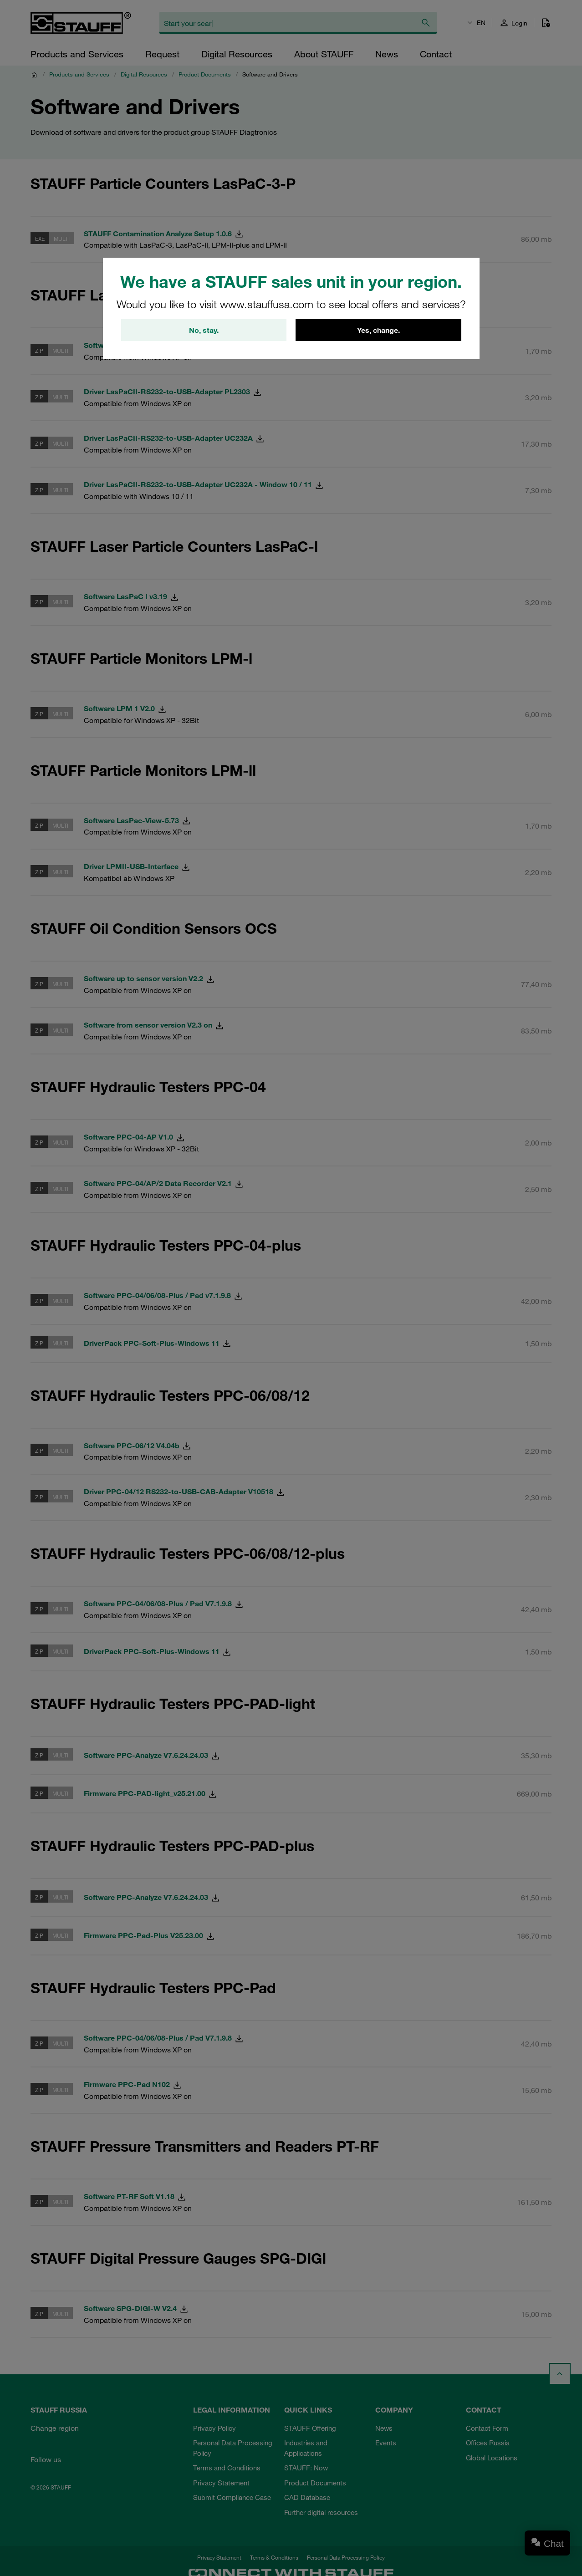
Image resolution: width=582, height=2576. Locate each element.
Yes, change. (378, 330)
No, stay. (204, 330)
